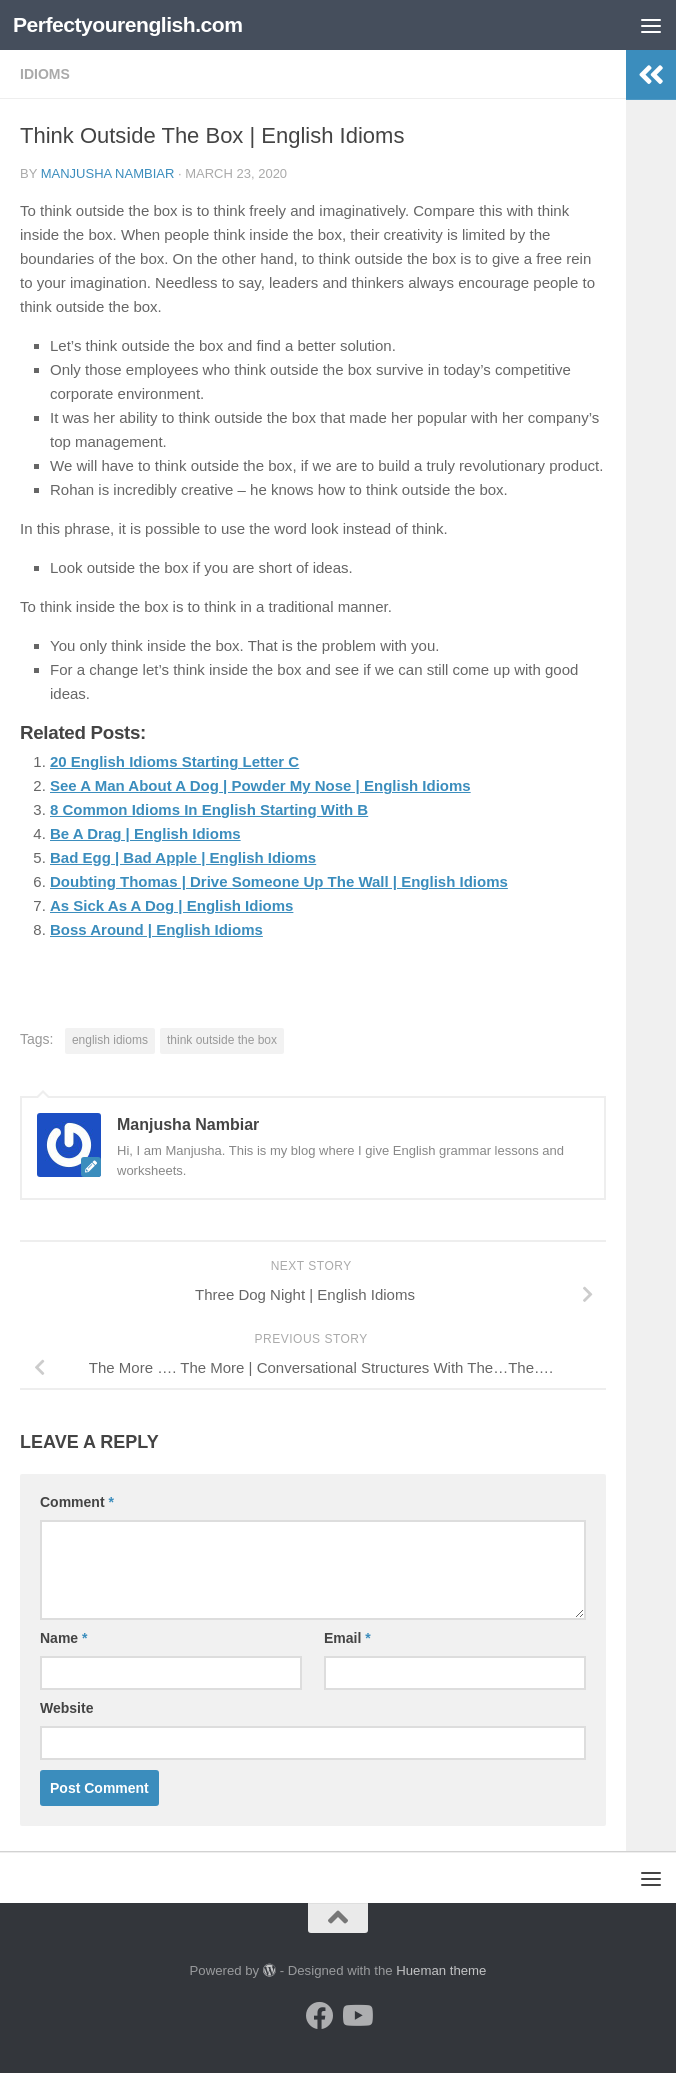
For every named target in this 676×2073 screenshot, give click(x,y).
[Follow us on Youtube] (356, 2016)
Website (66, 1708)
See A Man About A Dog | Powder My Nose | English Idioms (260, 785)
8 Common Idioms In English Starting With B (209, 809)
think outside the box (222, 1040)
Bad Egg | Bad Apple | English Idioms (183, 857)
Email (347, 1638)
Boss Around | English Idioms (156, 929)
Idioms (45, 74)
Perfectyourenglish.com (127, 24)
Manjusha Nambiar (108, 173)
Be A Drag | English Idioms (145, 833)
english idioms (110, 1040)
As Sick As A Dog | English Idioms (171, 905)
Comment (77, 1502)
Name (63, 1638)
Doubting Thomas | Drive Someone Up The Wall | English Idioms (279, 881)
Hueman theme (441, 1970)
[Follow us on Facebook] (320, 2016)
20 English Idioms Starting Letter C (174, 761)
